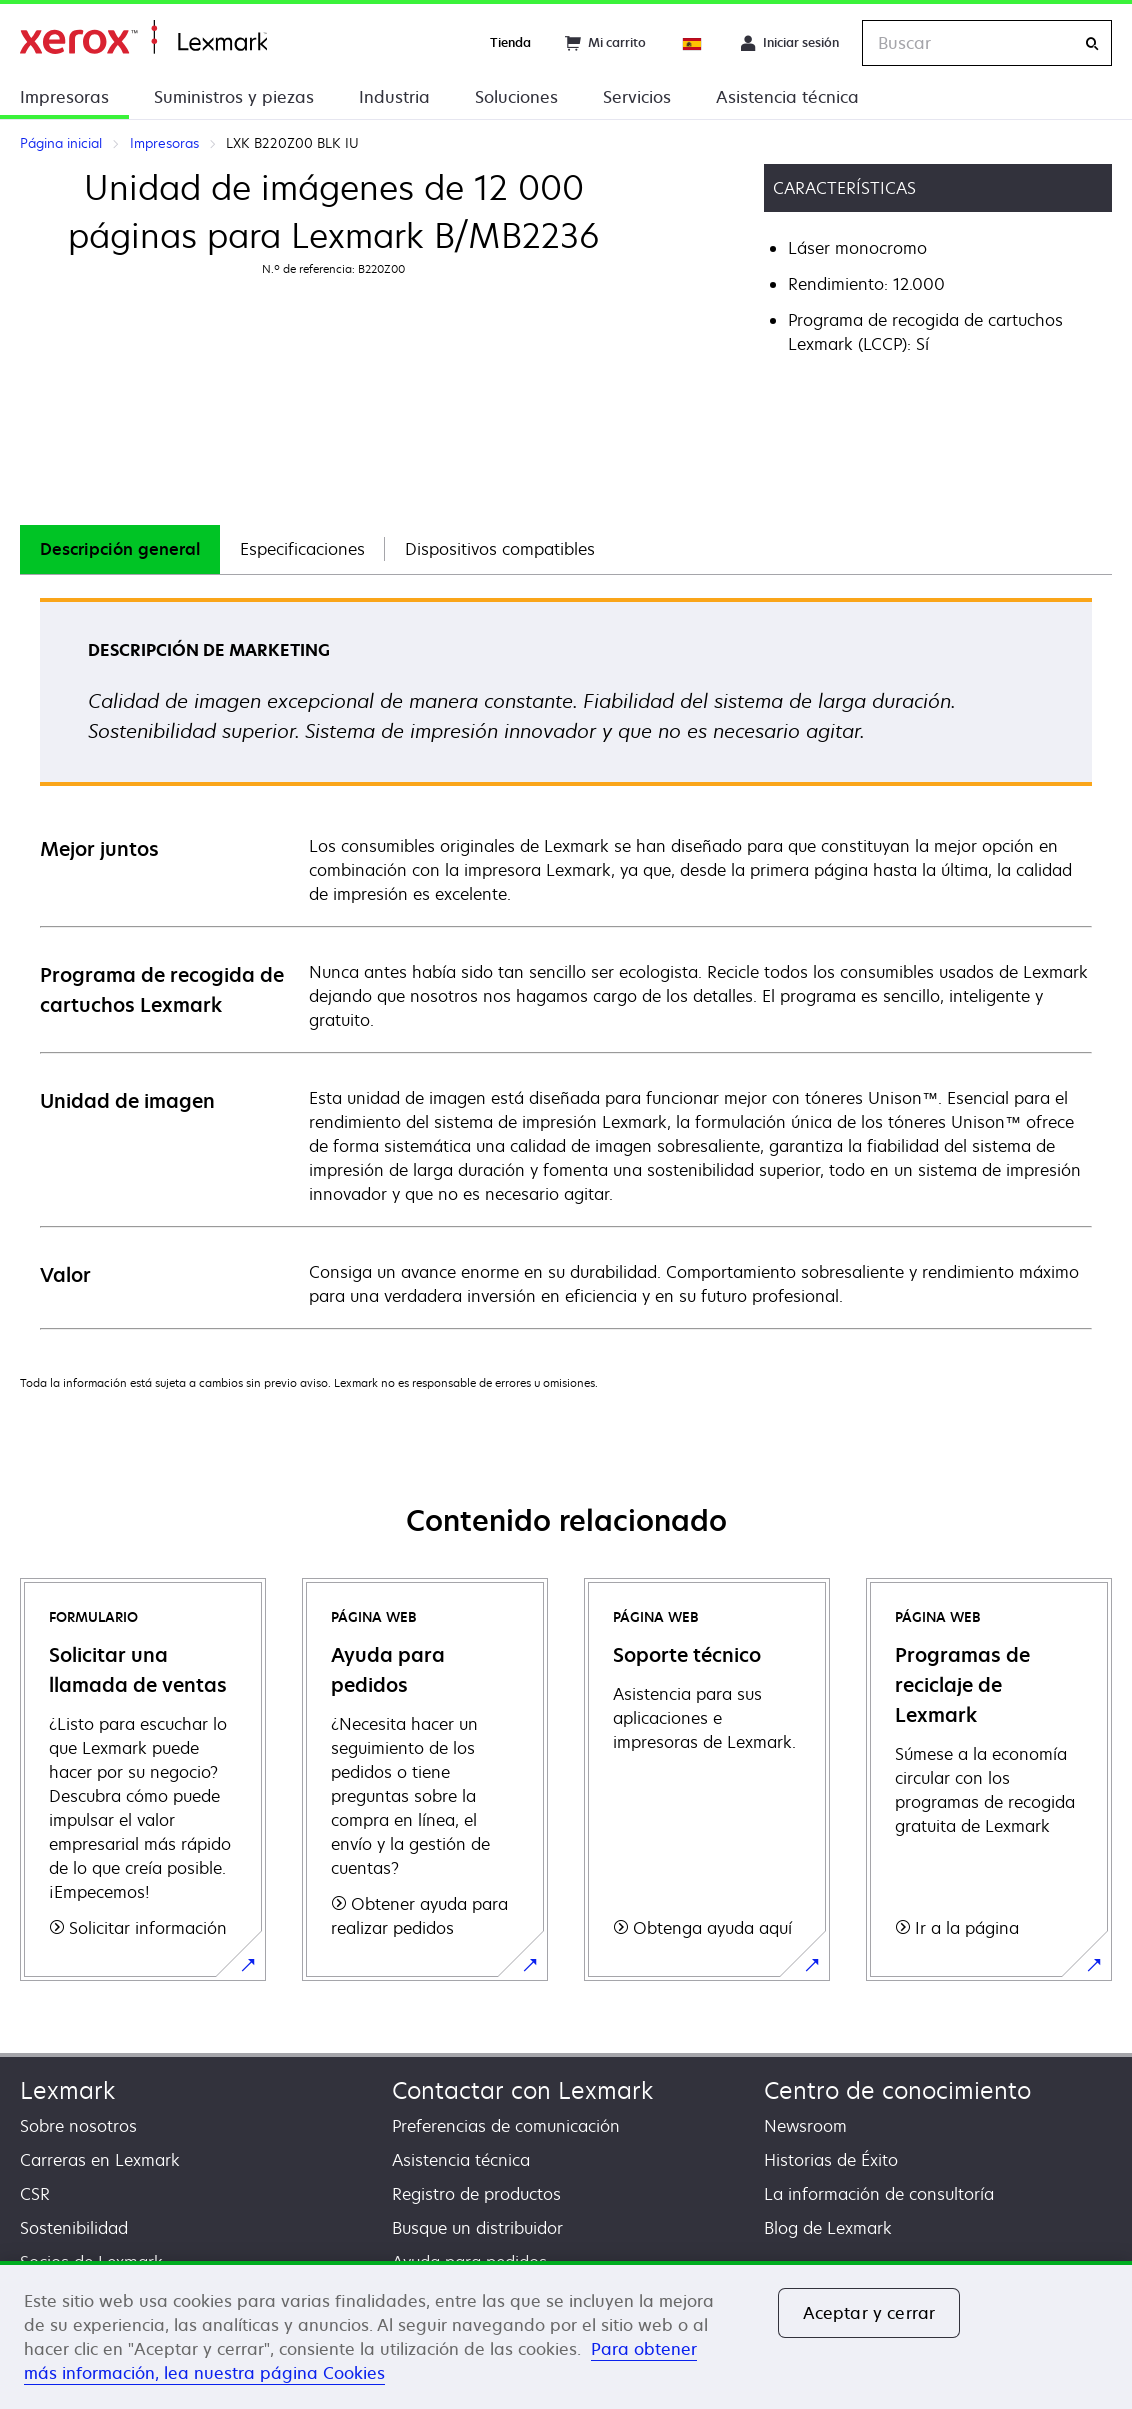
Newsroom (805, 2126)
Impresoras (64, 97)
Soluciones (516, 97)
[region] (566, 2335)
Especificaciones (302, 549)
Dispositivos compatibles (500, 549)
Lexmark (67, 2090)
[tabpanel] (566, 962)
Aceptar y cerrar (869, 2313)
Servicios (637, 97)
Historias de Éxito (831, 2160)
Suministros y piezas (234, 97)
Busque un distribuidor (477, 2228)
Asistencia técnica (787, 97)
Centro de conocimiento (897, 2090)
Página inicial (143, 37)
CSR (35, 2194)
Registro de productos (476, 2194)
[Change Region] (693, 43)
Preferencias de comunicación (506, 2126)
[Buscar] (1092, 43)
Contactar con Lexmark (522, 2090)
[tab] (120, 549)
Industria (394, 97)
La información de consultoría (879, 2194)
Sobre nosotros (78, 2126)
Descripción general (120, 549)
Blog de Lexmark (828, 2228)
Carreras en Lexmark (100, 2160)
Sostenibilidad (74, 2228)
